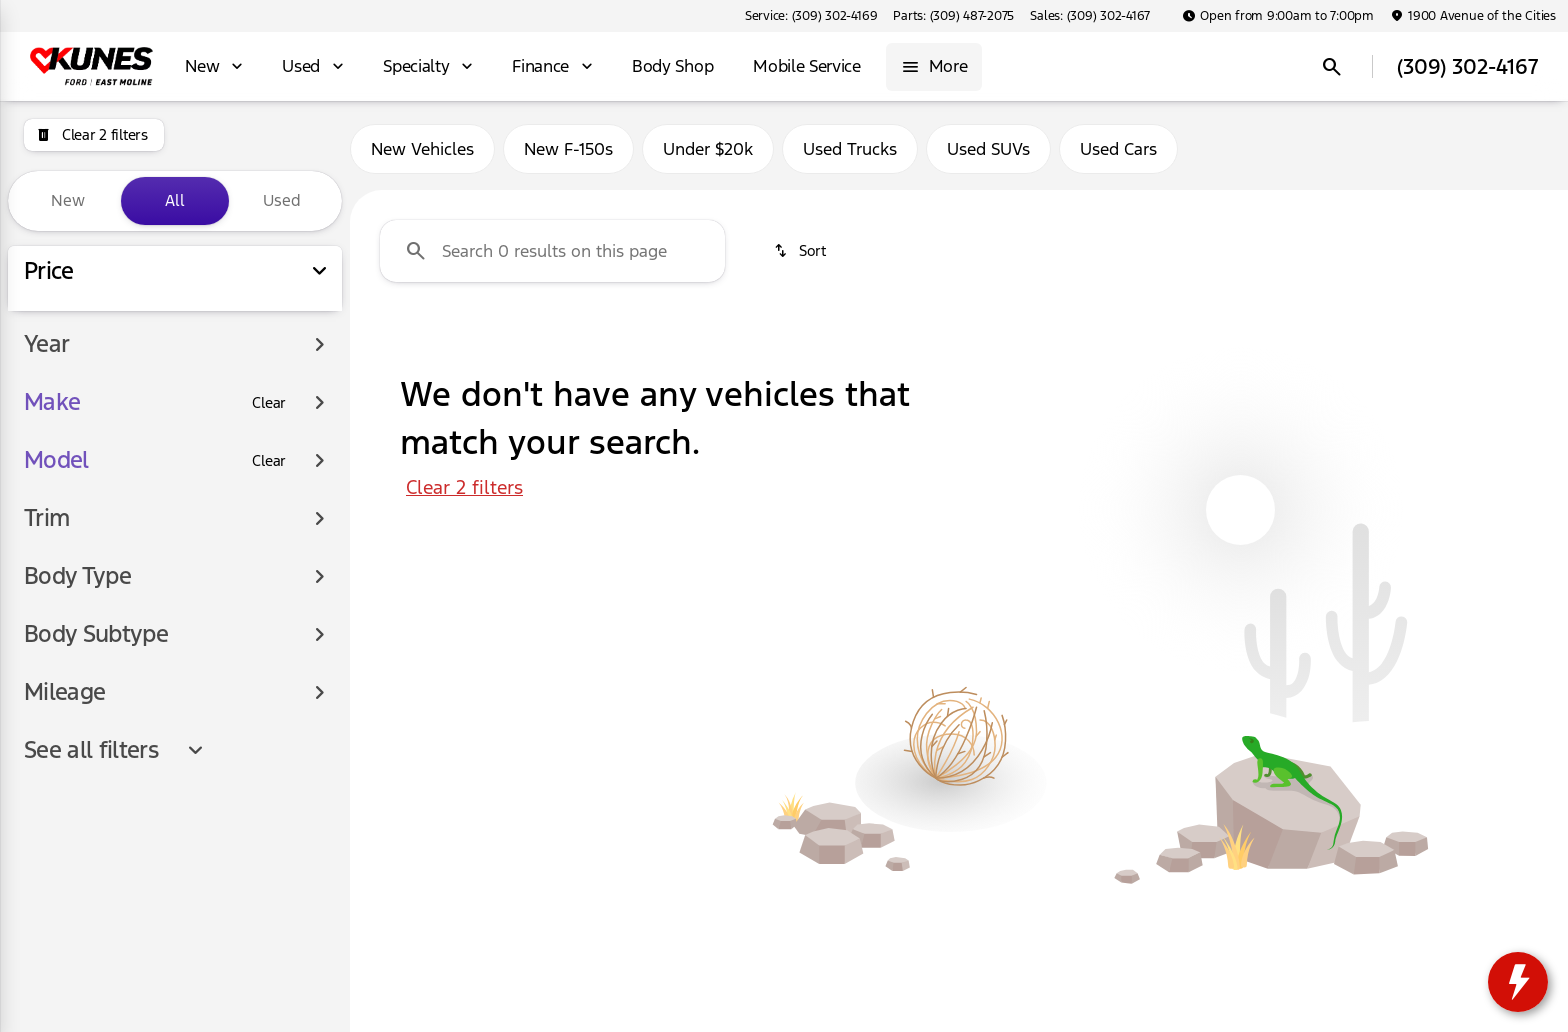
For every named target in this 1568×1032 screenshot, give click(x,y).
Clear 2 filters (464, 487)
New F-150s (568, 149)
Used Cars (1118, 149)
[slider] (48, 345)
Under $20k (708, 149)
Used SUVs (988, 149)
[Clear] (269, 584)
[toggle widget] (1518, 982)
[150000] (272, 448)
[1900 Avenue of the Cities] (1473, 16)
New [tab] (68, 200)
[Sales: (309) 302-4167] (1090, 16)
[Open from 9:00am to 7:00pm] (1278, 16)
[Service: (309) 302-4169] (811, 16)
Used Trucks (850, 149)
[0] (64, 448)
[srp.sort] (801, 251)
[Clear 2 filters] (94, 135)
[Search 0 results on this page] (552, 251)
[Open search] (1332, 67)
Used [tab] (282, 200)
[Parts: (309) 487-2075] (953, 16)
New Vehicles (422, 149)
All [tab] (175, 200)
